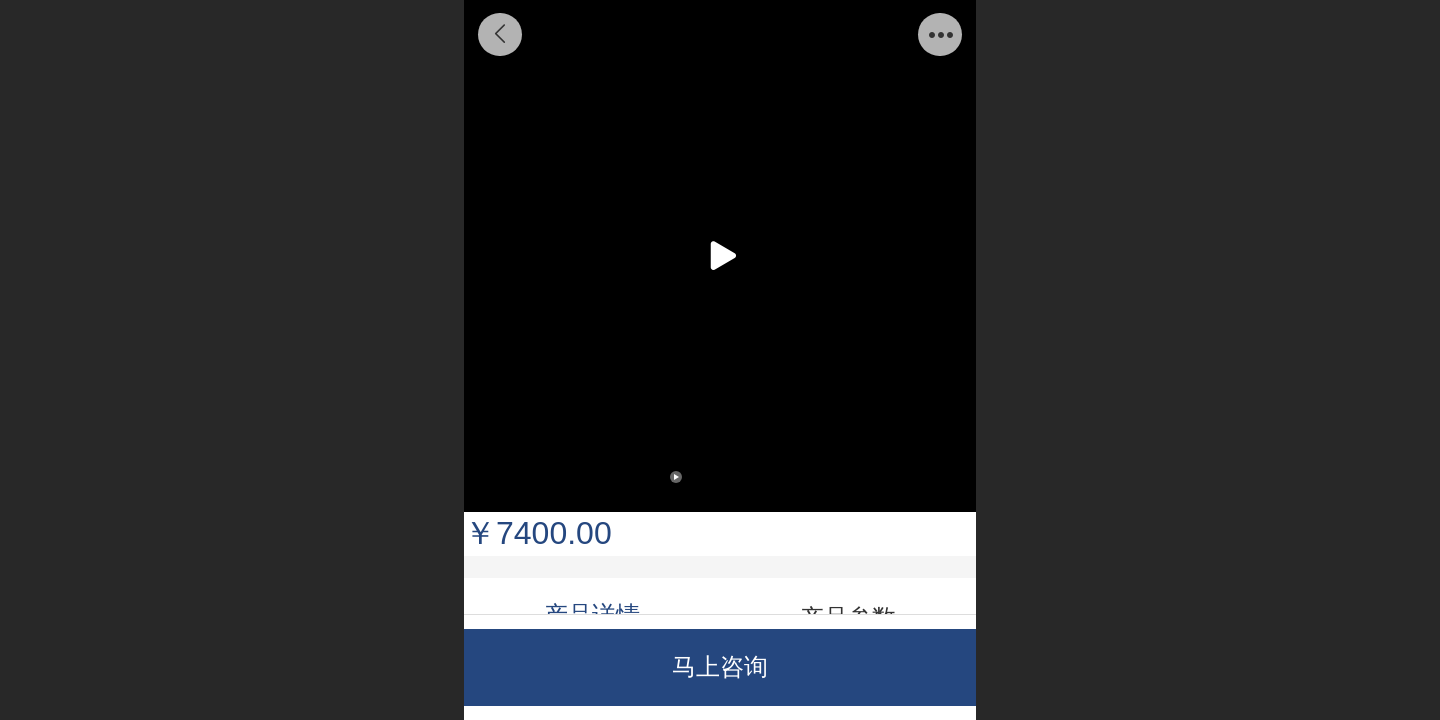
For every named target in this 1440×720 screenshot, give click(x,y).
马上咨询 (720, 666)
